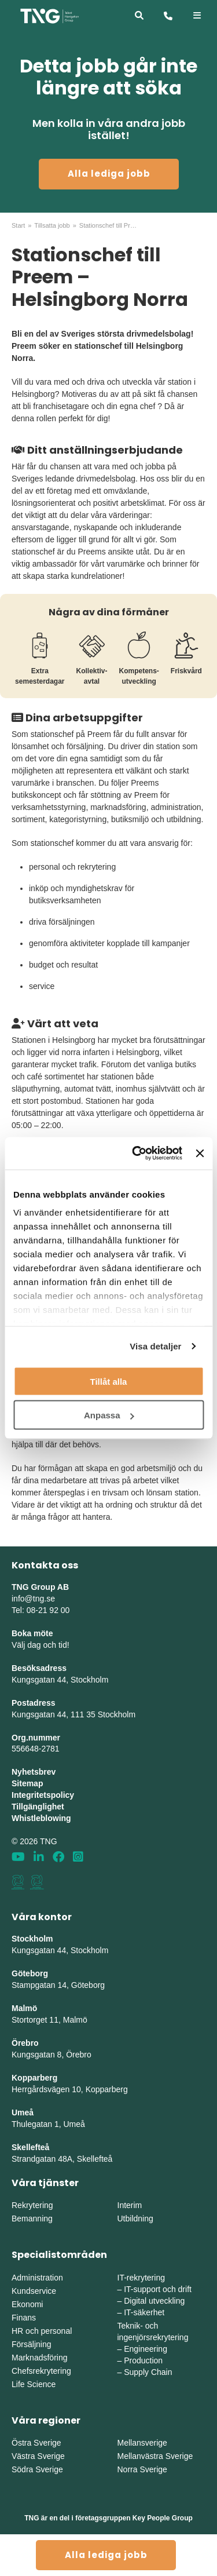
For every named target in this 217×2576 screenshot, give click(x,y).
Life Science (34, 2384)
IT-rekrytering (141, 2277)
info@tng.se (33, 1598)
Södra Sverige (37, 2469)
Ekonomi (27, 2304)
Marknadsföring (40, 2357)
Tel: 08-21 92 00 (40, 1610)
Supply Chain (148, 2372)
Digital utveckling (154, 2300)
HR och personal (42, 2331)
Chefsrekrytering (41, 2371)
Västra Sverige (38, 2456)
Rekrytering (32, 2205)
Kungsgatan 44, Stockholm (60, 1679)
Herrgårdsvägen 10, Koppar (62, 2089)
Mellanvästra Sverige (155, 2456)
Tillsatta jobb (51, 225)
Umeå (23, 2112)
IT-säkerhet (144, 2312)
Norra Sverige (142, 2469)
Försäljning (31, 2344)
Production (143, 2360)
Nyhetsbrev (34, 1771)
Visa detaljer (155, 1346)
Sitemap (27, 1783)
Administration (37, 2277)
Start (18, 225)
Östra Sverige (36, 2442)
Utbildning (135, 2218)
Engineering (145, 2349)
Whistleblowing (41, 1818)
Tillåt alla (108, 1381)
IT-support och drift (158, 2289)
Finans (24, 2317)
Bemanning (32, 2218)
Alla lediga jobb (109, 173)
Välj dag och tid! (40, 1645)
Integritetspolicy (43, 1795)
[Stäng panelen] (200, 1153)
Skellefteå (30, 2147)
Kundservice (34, 2291)
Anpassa (109, 1415)
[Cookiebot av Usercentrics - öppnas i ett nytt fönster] (136, 1153)
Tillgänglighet (38, 1806)
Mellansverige (142, 2442)
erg (122, 2089)
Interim (129, 2205)
